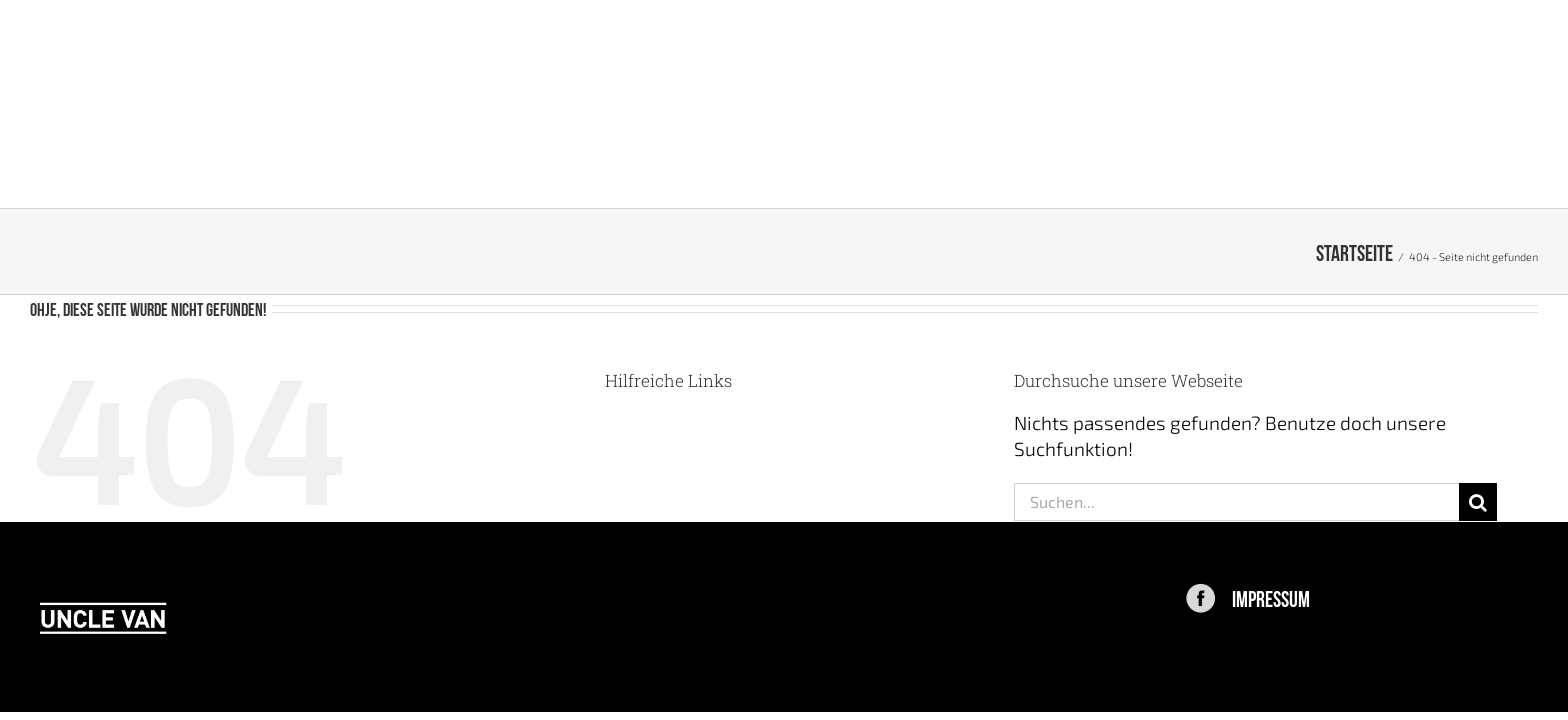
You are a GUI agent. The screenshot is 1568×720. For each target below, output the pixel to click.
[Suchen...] (1236, 502)
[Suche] (1478, 502)
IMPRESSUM (1271, 597)
